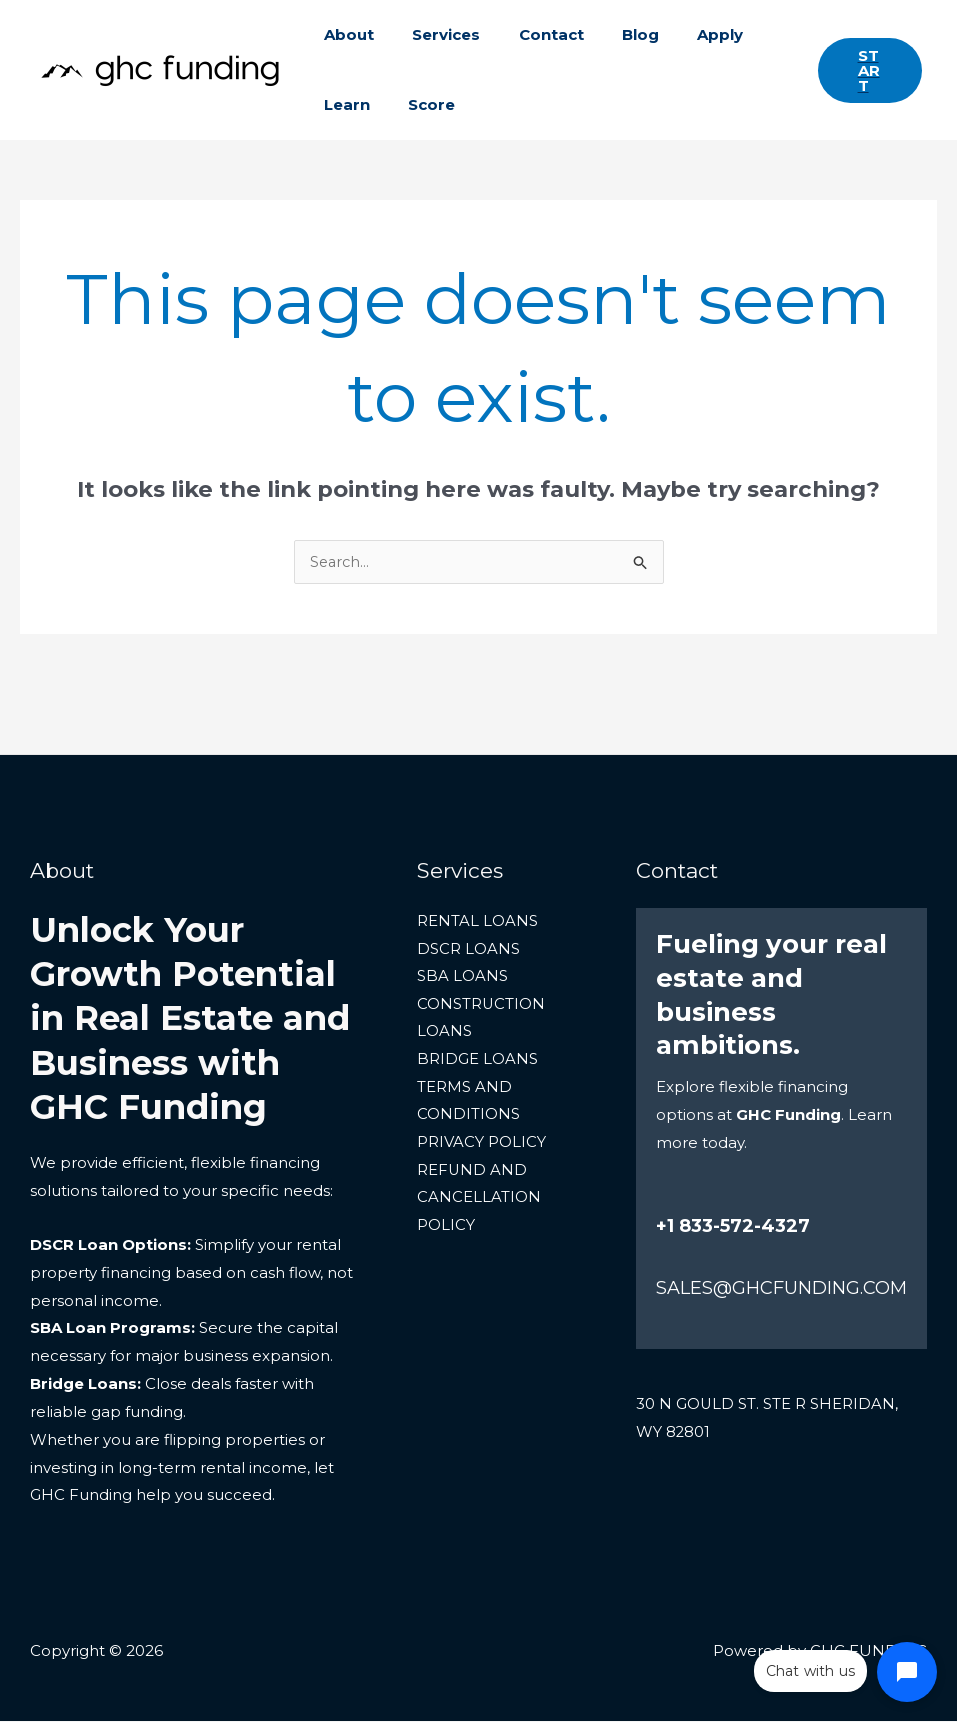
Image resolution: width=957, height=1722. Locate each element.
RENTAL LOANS (477, 922)
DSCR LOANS (468, 950)
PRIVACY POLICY (481, 1145)
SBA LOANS (462, 978)
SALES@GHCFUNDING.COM (781, 1289)
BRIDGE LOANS (477, 1061)
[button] (865, 70)
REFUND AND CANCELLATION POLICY (479, 1201)
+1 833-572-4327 (733, 1227)
